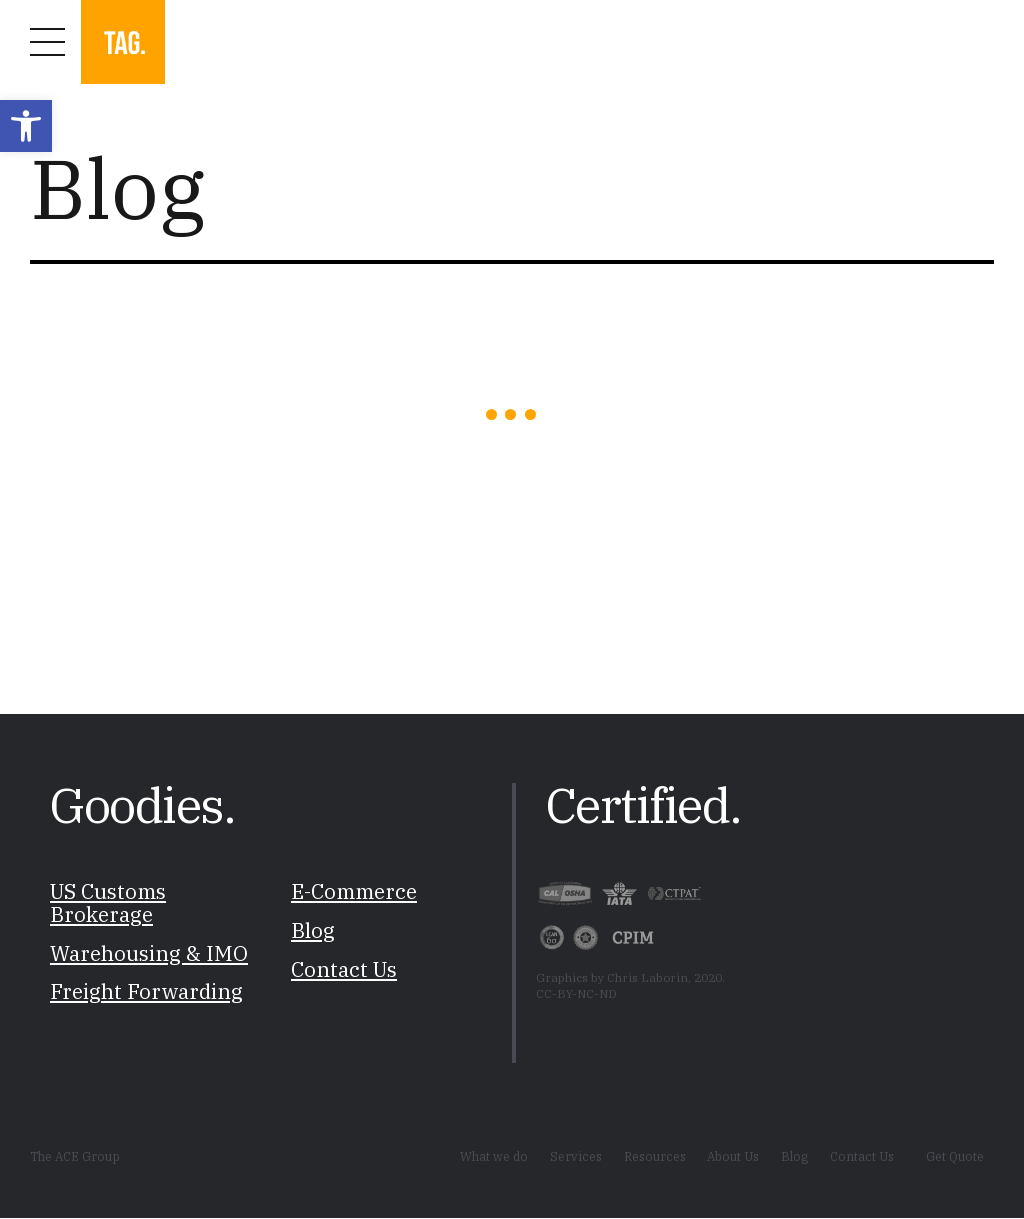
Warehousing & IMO (149, 953)
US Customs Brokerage (108, 904)
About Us (733, 1156)
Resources (655, 1156)
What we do (494, 1156)
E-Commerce (354, 892)
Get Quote (955, 1156)
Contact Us (344, 969)
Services (576, 1156)
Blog (313, 930)
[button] (26, 126)
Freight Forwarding (146, 992)
